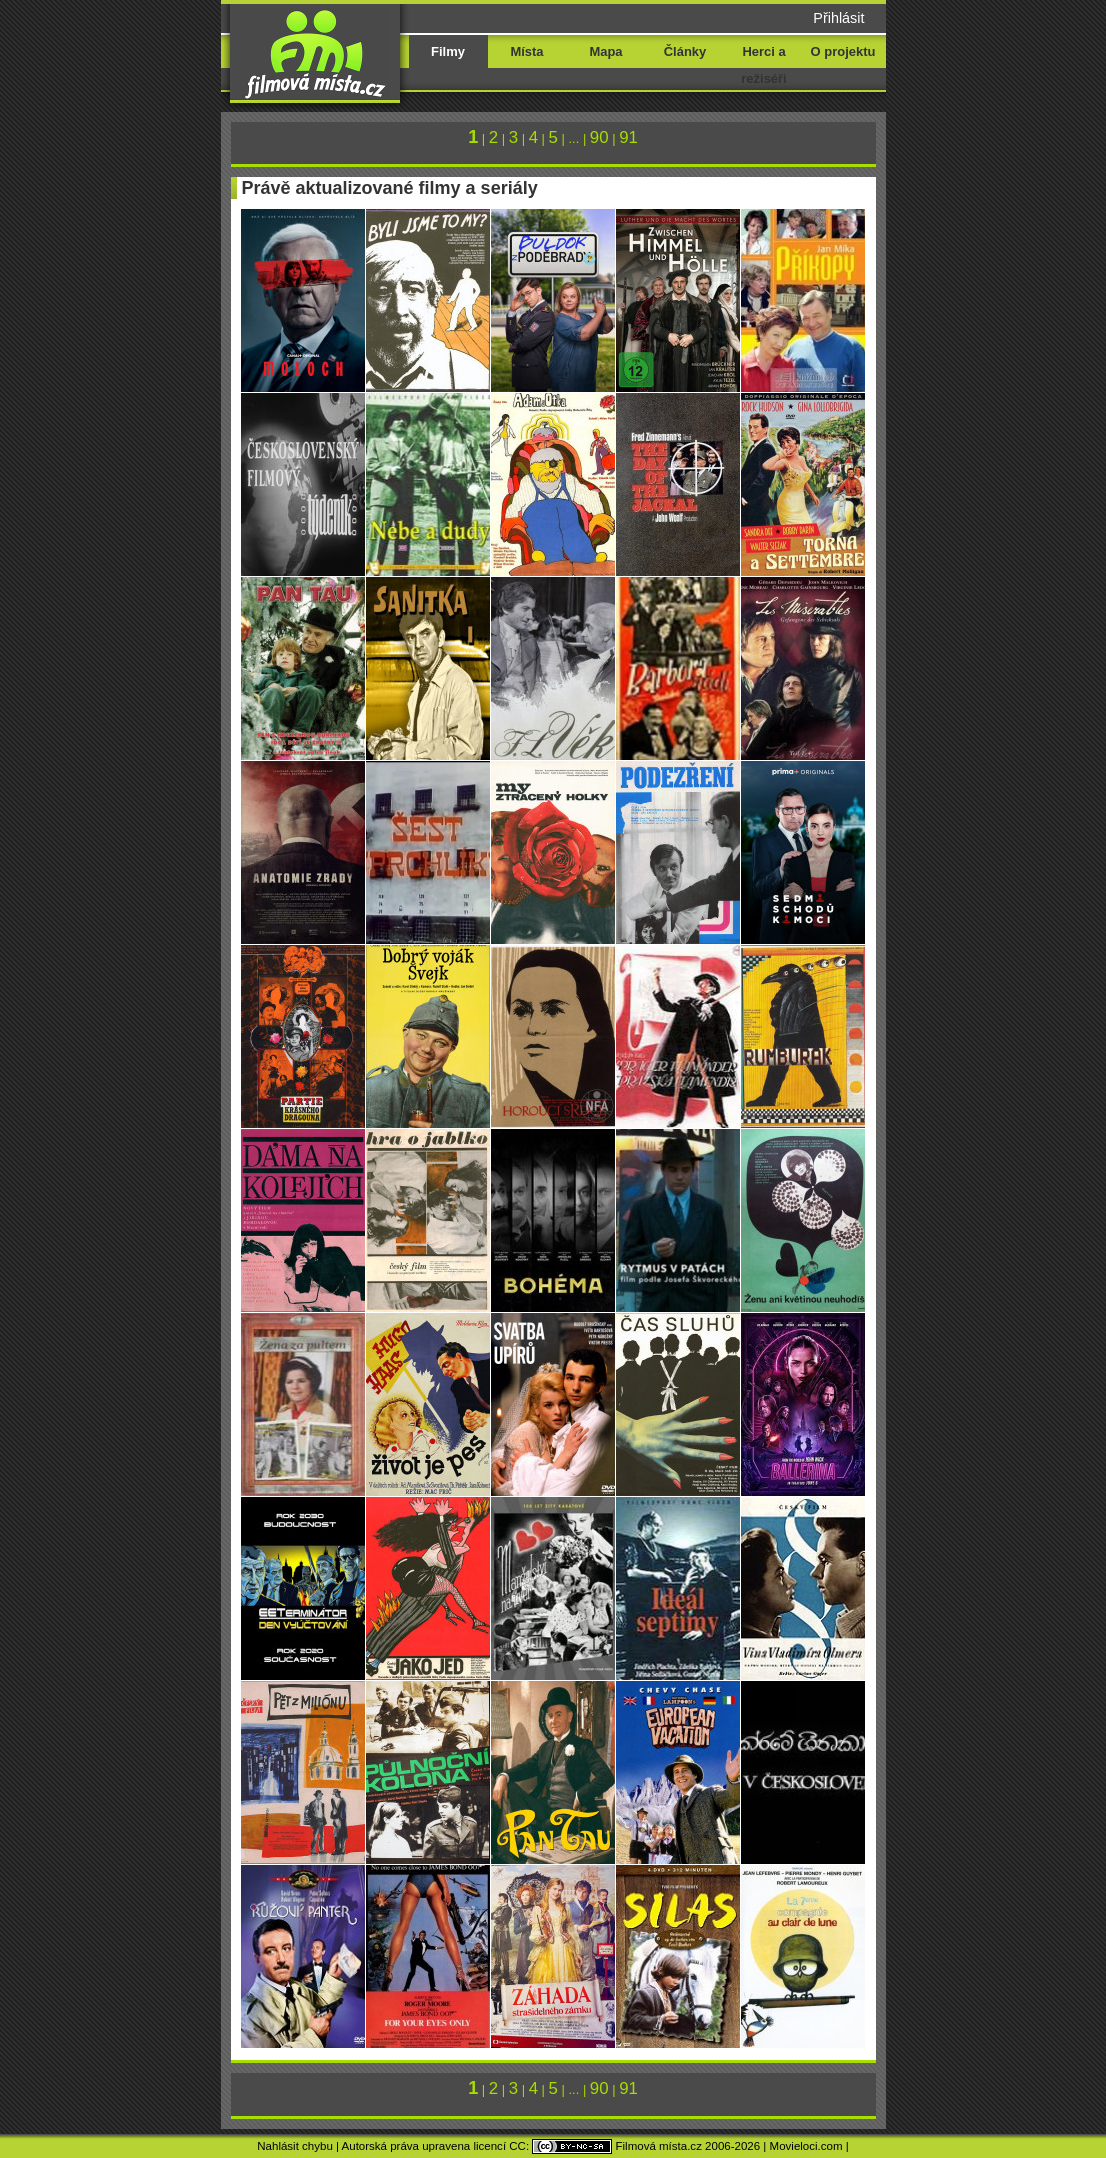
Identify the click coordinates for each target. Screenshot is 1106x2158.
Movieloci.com (806, 2146)
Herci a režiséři (763, 65)
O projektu (843, 51)
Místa (526, 51)
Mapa (605, 51)
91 (628, 137)
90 (599, 137)
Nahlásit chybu (295, 2146)
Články (685, 51)
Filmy (448, 51)
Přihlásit (838, 18)
